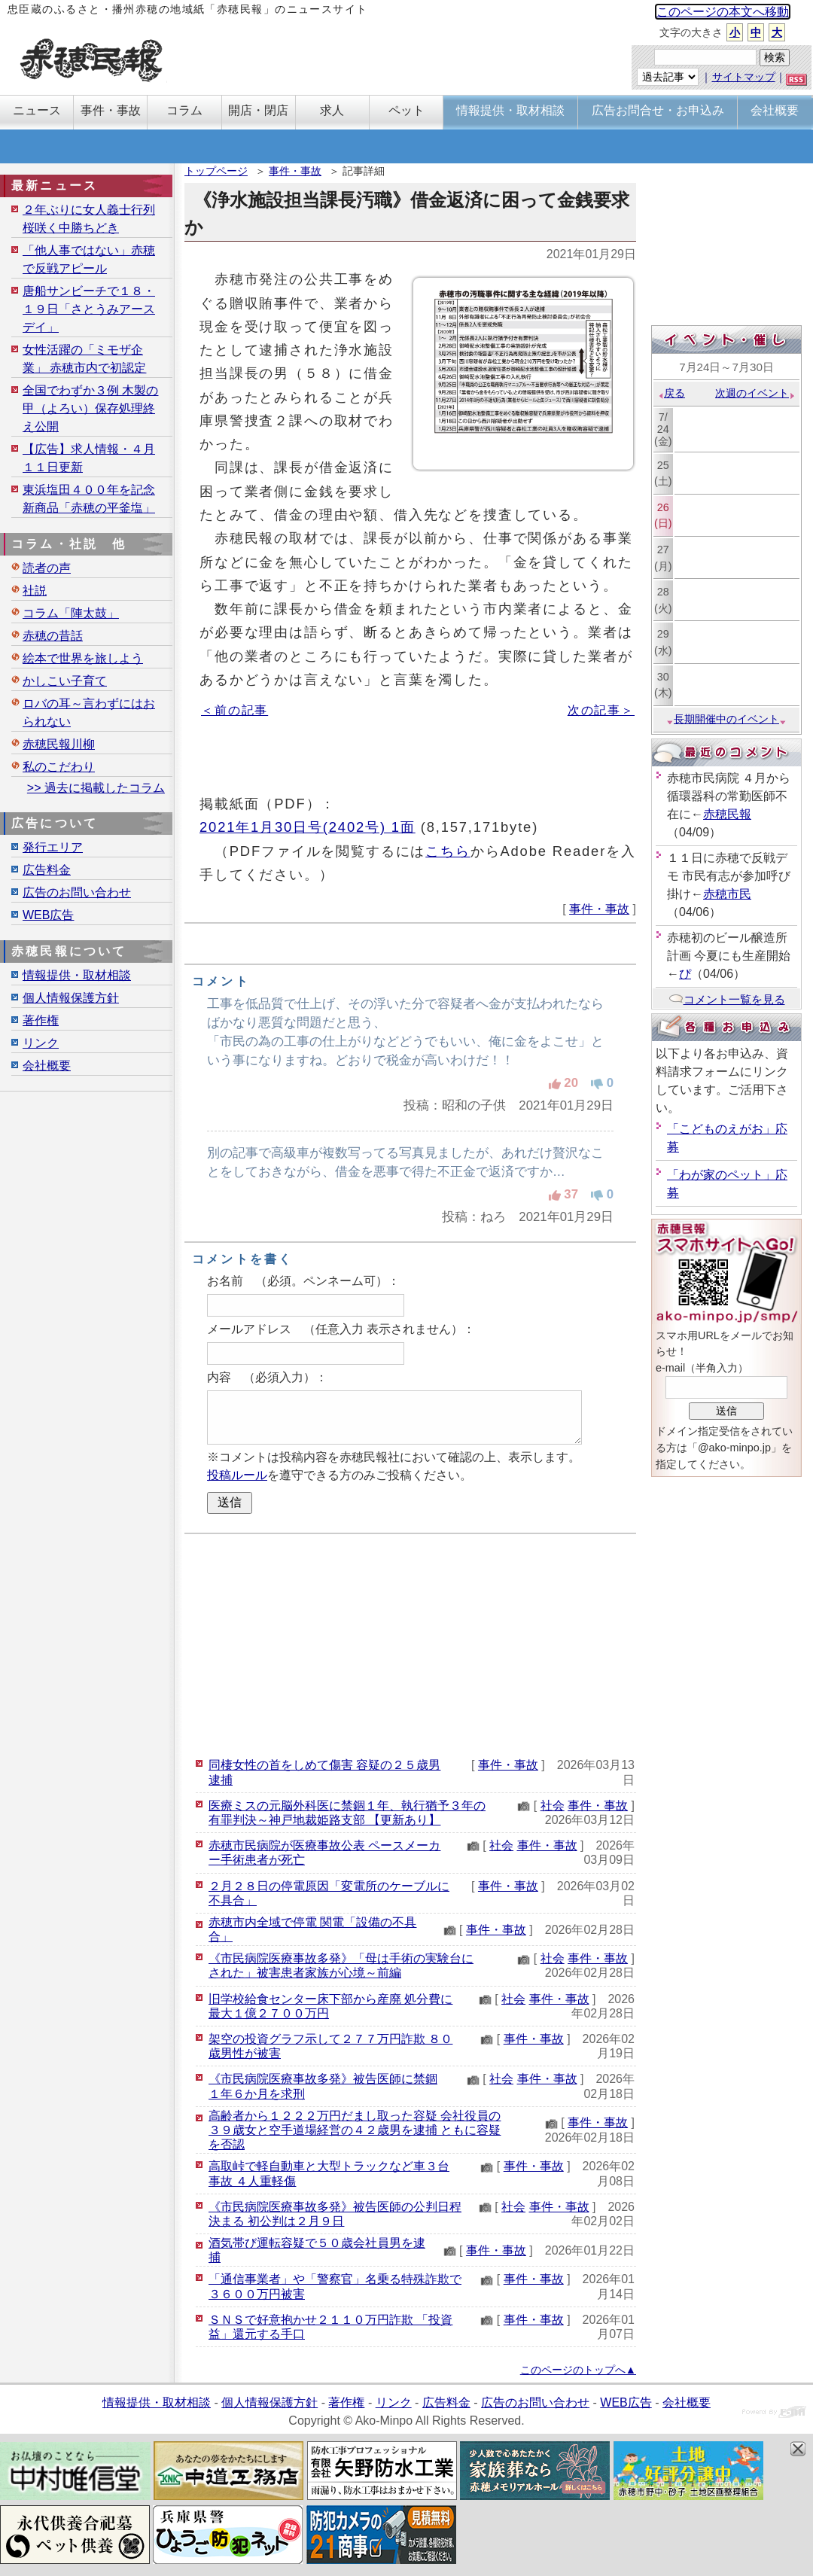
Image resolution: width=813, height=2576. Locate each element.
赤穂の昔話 (53, 635)
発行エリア (53, 847)
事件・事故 (295, 171)
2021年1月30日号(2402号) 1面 (307, 827)
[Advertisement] (410, 1643)
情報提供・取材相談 (77, 975)
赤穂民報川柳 (59, 744)
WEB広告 (48, 915)
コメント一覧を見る (726, 999)
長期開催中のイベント (726, 719)
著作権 (41, 1020)
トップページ (216, 171)
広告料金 (47, 869)
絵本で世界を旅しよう (83, 658)
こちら (447, 851)
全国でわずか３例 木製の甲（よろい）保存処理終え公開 (90, 408)
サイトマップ (743, 77)
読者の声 (47, 568)
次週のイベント (755, 393)
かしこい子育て (65, 680)
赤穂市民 (727, 894)
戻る (671, 393)
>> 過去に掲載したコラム (96, 787)
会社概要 (47, 1065)
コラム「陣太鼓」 (71, 613)
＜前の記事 (234, 710)
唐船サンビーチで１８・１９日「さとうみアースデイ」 (89, 309)
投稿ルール (237, 1475)
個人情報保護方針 (71, 997)
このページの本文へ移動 (722, 11)
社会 (552, 1805)
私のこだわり (59, 766)
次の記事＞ (601, 710)
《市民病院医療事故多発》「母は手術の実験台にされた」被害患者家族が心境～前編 (341, 1965)
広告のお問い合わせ (77, 892)
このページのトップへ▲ (578, 2370)
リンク (41, 1043)
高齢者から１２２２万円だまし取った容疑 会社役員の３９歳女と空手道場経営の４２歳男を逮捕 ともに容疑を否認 (355, 2130)
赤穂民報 (727, 814)
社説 (35, 590)
